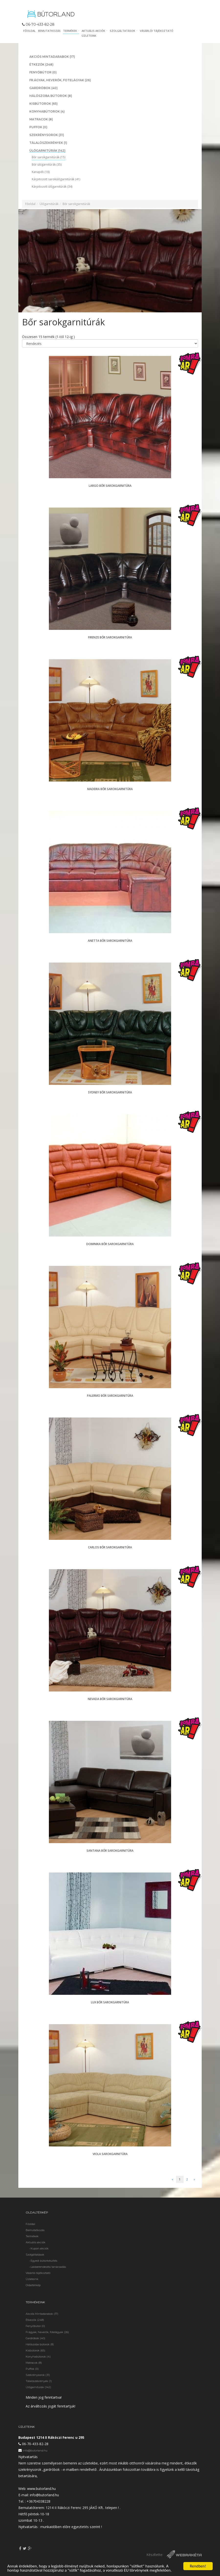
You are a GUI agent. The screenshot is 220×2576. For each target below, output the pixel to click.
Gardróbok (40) (35, 2338)
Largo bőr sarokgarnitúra (110, 486)
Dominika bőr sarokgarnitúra (110, 1244)
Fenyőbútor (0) (35, 2326)
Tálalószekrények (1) (39, 2381)
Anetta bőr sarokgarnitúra (110, 941)
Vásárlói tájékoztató (156, 31)
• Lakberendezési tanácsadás (47, 2267)
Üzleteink (89, 35)
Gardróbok (43, 88)
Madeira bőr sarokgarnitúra (110, 789)
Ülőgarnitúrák (47, 150)
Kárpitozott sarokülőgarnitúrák (56, 179)
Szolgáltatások (123, 31)
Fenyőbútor (43, 72)
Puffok (38, 127)
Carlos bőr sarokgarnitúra (110, 1547)
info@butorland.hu (35, 2450)
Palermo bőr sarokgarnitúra (110, 1396)
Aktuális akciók (94, 31)
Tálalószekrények (48, 143)
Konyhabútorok (47, 111)
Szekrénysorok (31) (38, 2375)
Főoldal (29, 31)
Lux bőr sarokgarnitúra (110, 2002)
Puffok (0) (32, 2369)
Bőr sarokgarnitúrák (48, 157)
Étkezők (41, 64)
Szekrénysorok (46, 135)
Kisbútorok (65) (35, 2350)
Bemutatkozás (49, 31)
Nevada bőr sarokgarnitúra (110, 1699)
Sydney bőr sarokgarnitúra (110, 1092)
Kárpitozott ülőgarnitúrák (52, 186)
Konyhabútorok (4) (38, 2356)
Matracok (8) (34, 2362)
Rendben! (198, 2566)
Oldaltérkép (33, 2285)
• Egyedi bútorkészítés (43, 2260)
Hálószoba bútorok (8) (40, 2344)
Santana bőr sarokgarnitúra (110, 1851)
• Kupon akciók (39, 2248)
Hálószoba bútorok (50, 96)
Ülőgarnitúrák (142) (38, 2387)
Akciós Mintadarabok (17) (42, 2313)
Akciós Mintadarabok (52, 56)
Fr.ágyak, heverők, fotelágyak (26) (47, 2332)
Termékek (71, 31)
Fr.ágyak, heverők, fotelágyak (60, 80)
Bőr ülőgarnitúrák (47, 164)
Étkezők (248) (35, 2320)
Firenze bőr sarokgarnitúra (110, 637)
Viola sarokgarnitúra (110, 2154)
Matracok (41, 119)
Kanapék (41, 172)
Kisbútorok (43, 103)
